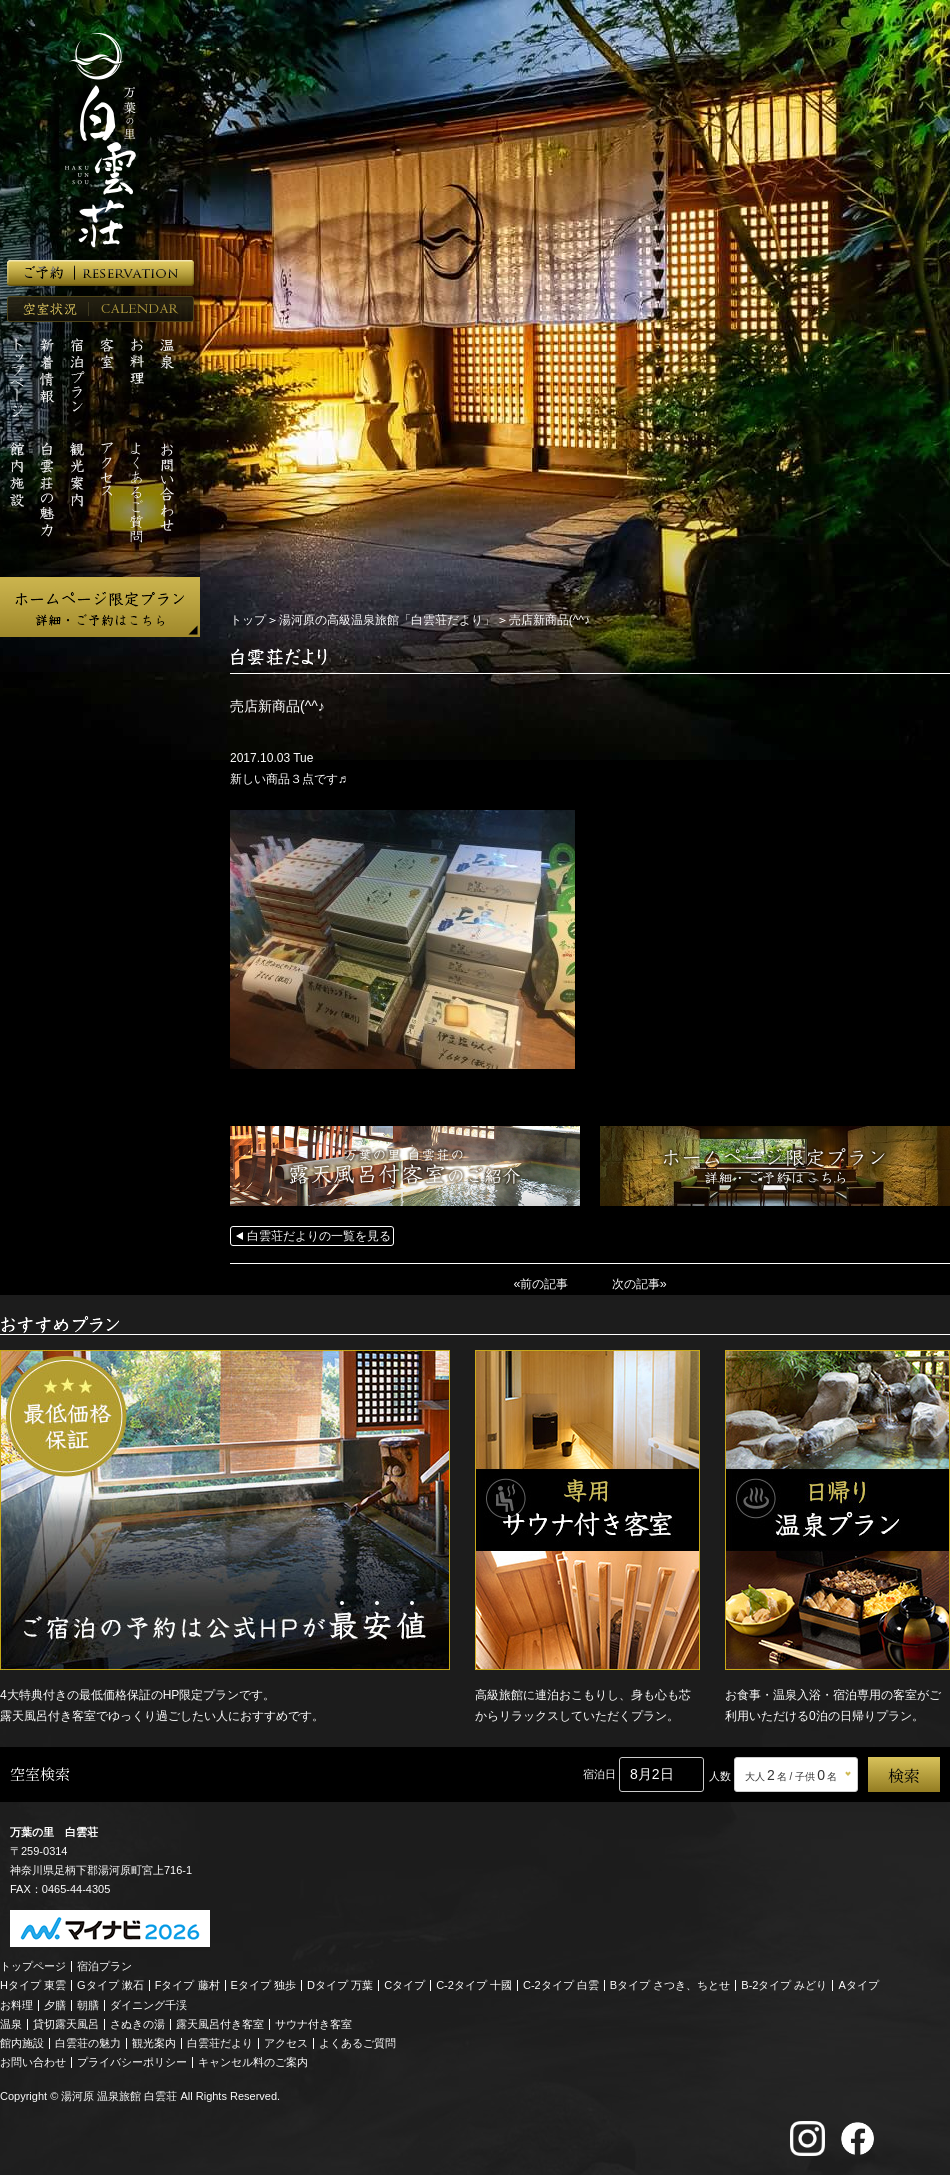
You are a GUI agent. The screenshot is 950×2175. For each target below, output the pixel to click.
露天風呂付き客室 (220, 2023)
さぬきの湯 (137, 2023)
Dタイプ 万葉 (340, 1984)
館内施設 (22, 2042)
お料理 (16, 2004)
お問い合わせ (33, 2061)
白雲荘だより (220, 2042)
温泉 (11, 2023)
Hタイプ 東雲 (33, 1984)
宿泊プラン (104, 1965)
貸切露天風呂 (66, 2023)
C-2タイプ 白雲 (561, 1984)
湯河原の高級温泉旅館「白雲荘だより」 (387, 620)
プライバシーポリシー (132, 2061)
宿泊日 (599, 1773)
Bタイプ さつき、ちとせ (670, 1984)
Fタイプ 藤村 (187, 1984)
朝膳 (88, 2004)
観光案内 (154, 2042)
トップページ (33, 1965)
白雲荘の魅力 (88, 2042)
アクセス (286, 2042)
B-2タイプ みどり (784, 1984)
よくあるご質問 (357, 2042)
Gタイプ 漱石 (110, 1984)
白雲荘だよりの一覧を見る (319, 1236)
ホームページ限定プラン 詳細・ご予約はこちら (100, 607)
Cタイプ (404, 1984)
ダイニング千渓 (148, 2004)
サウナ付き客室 (313, 2023)
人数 (720, 1775)
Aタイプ (859, 1984)
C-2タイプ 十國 (474, 1984)
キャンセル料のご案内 (253, 2061)
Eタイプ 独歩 (263, 1984)
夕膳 (55, 2004)
